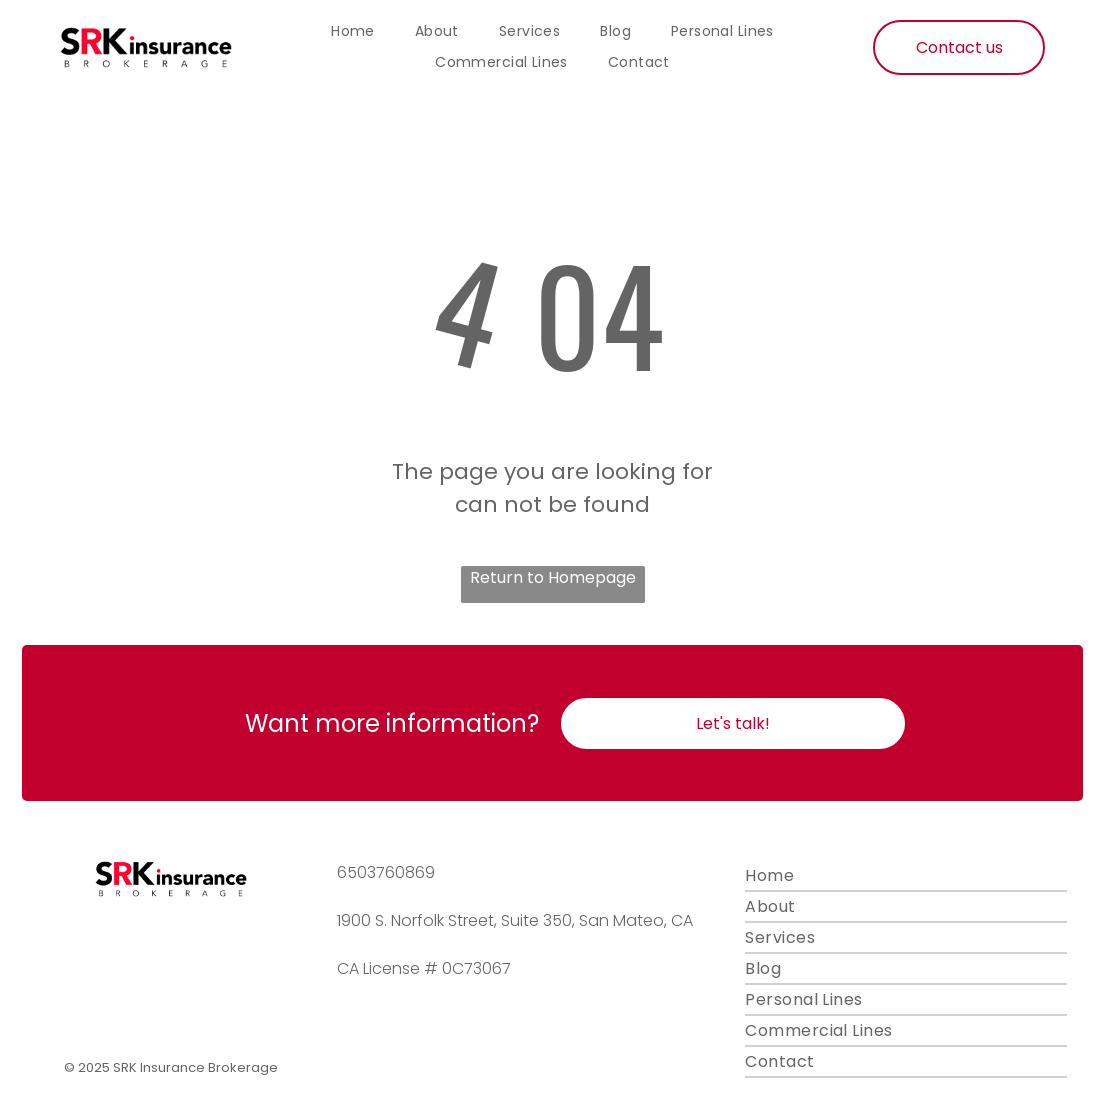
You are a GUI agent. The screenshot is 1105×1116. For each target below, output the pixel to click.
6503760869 (386, 872)
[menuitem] (353, 32)
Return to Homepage (553, 577)
